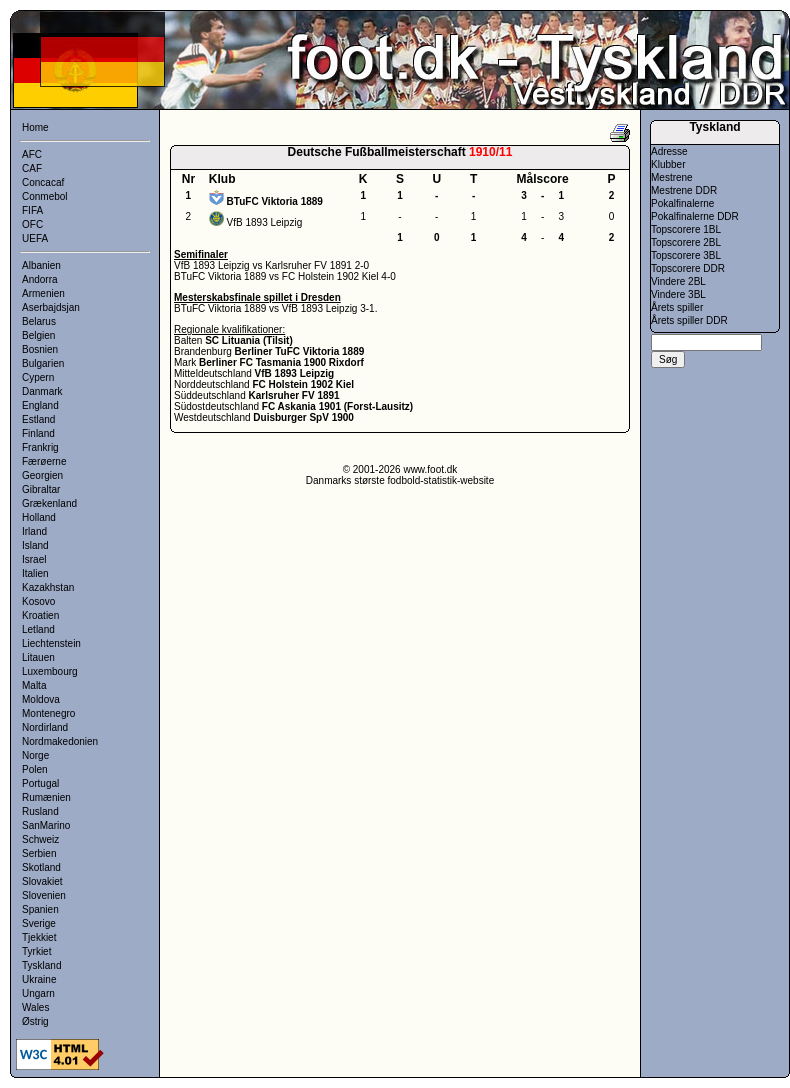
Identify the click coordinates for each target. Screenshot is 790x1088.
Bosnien (40, 349)
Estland (38, 419)
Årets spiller (677, 307)
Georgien (42, 475)
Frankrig (40, 447)
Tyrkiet (36, 951)
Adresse (669, 151)
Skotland (41, 867)
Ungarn (38, 993)
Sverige (39, 923)
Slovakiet (42, 881)
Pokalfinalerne (682, 203)
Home (35, 127)
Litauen (38, 657)
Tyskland (41, 965)
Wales (35, 1007)
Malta (34, 685)
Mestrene (672, 177)
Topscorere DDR (688, 268)
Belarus (39, 321)
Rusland (40, 811)
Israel (34, 559)
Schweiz (40, 839)
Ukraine (39, 979)
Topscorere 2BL (686, 242)
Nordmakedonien (60, 741)
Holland (39, 517)
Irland (34, 531)
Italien (35, 573)
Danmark (42, 391)
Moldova (41, 699)
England (40, 405)
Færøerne (44, 461)
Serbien (39, 853)
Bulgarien (43, 363)
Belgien (38, 335)
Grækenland (49, 503)
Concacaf (43, 182)
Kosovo (38, 601)
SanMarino (46, 825)
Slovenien (44, 895)
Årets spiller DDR (689, 320)
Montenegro (48, 713)
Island (35, 545)
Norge (35, 755)
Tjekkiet (39, 937)
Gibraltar (41, 489)
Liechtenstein (51, 643)
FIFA (32, 210)
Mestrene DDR (684, 190)
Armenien (43, 293)
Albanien (41, 265)
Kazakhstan (48, 587)
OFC (32, 224)
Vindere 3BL (678, 294)
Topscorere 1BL (686, 229)
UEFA (35, 238)
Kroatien (40, 615)
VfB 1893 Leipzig (265, 222)
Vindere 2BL (678, 281)
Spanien (40, 909)
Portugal (40, 783)
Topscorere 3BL (686, 255)
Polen (35, 769)
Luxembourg (50, 671)
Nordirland (45, 727)
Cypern (38, 377)
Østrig (35, 1021)
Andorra (40, 279)
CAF (32, 168)
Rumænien (46, 797)
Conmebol (45, 196)
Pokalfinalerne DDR (695, 216)
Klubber (668, 164)
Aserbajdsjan (51, 307)
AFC (32, 154)
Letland (38, 629)
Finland (38, 433)
